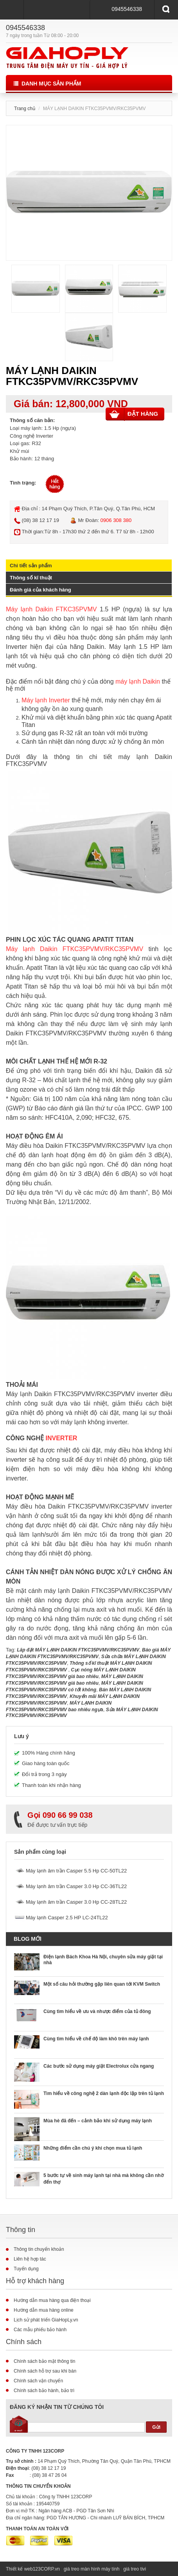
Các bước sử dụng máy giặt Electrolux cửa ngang (98, 2066)
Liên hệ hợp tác (30, 2259)
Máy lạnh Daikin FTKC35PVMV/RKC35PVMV (74, 949)
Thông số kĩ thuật (31, 578)
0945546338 (126, 9)
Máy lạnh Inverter (46, 700)
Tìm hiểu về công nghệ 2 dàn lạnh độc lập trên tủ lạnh (103, 2093)
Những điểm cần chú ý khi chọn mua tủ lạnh (92, 2148)
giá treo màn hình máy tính (92, 2569)
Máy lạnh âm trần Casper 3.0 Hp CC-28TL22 (76, 1902)
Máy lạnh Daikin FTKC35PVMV (51, 609)
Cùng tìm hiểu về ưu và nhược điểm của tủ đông (97, 2011)
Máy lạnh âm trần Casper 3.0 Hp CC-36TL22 (76, 1886)
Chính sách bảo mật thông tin (44, 2361)
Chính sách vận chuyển (38, 2381)
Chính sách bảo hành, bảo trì (44, 2390)
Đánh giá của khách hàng (40, 590)
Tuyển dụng (26, 2268)
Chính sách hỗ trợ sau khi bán (45, 2371)
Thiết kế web (19, 2569)
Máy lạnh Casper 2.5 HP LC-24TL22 (67, 1917)
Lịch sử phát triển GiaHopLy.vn (46, 2320)
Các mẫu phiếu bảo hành (40, 2329)
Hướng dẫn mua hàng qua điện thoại (52, 2300)
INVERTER (61, 1438)
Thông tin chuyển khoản (39, 2249)
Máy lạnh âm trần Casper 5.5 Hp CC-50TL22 (76, 1871)
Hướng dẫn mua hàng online (44, 2310)
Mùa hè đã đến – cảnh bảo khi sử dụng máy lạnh (97, 2121)
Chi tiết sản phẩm (31, 565)
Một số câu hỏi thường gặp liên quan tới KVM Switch (101, 1984)
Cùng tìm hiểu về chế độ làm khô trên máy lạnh (96, 2039)
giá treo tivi (134, 2569)
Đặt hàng (134, 414)
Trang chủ (24, 108)
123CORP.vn (46, 2569)
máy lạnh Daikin (137, 681)
